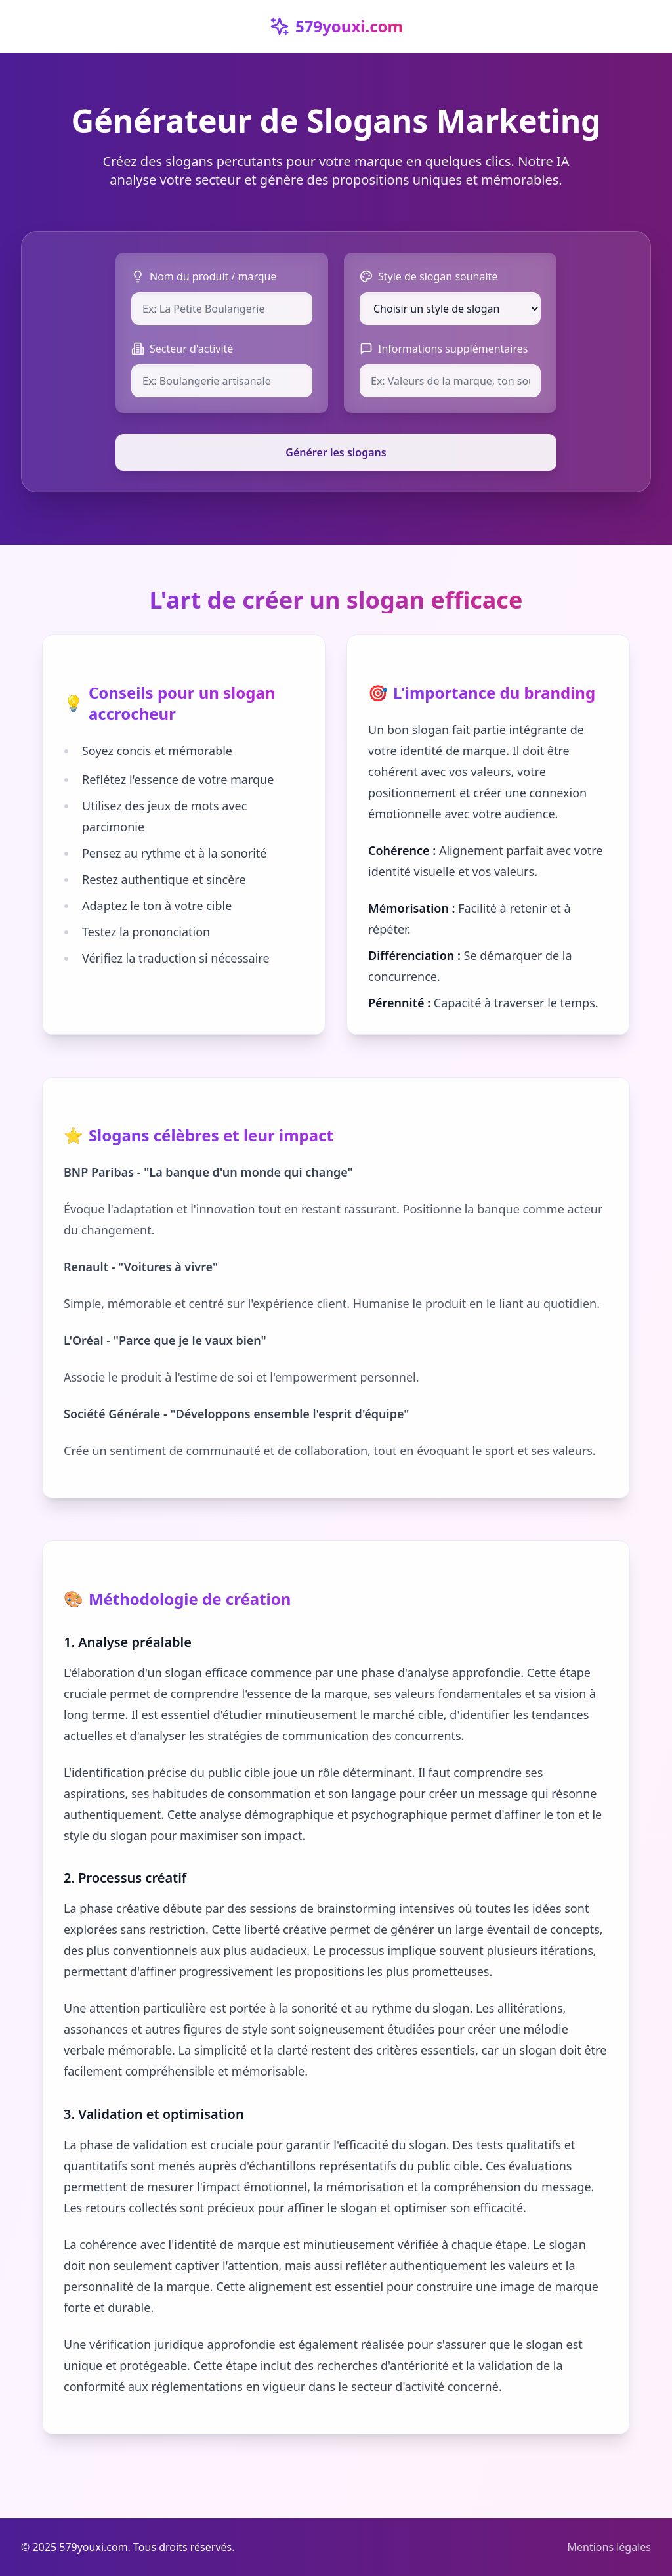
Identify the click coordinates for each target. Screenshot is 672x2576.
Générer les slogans (335, 452)
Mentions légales (609, 2547)
